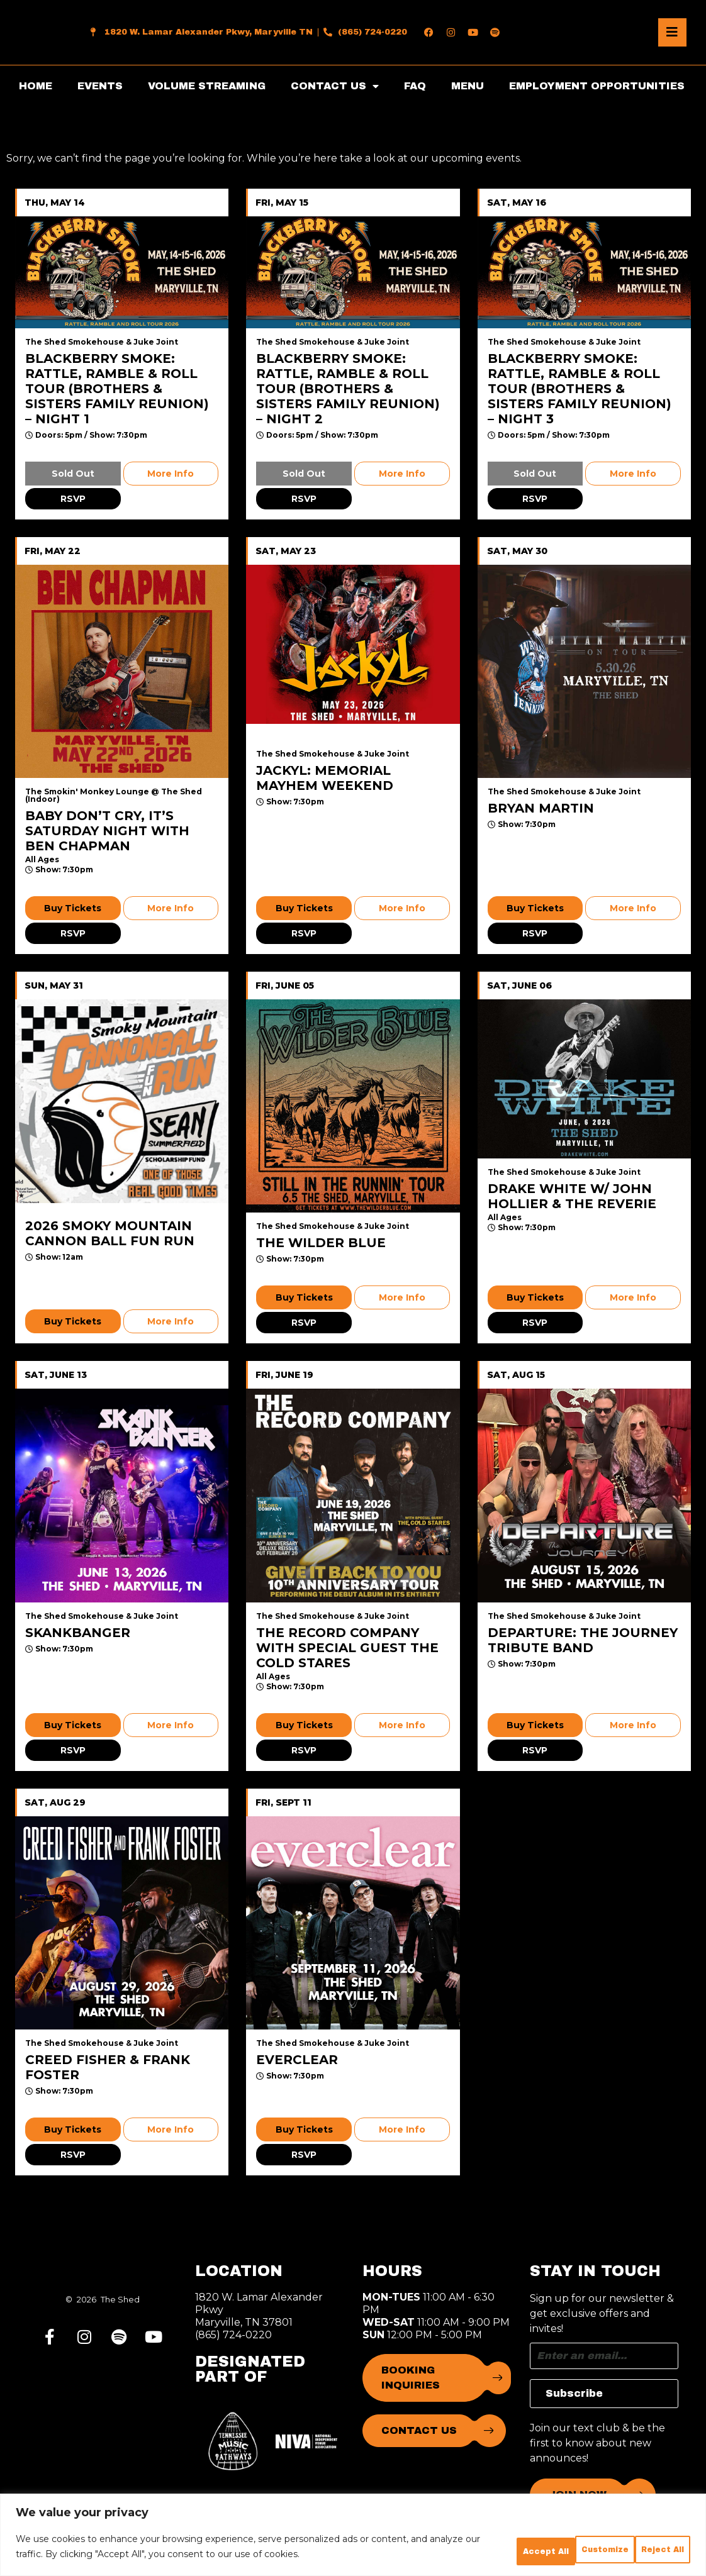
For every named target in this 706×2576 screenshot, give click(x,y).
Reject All (553, 2542)
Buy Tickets (72, 908)
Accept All (645, 2542)
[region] (353, 2531)
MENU (467, 85)
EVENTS (100, 85)
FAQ (415, 85)
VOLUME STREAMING (207, 85)
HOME (35, 85)
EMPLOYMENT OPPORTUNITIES (597, 85)
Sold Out (73, 473)
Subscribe (574, 2393)
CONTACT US (335, 86)
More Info (170, 473)
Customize (459, 2542)
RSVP (73, 498)
